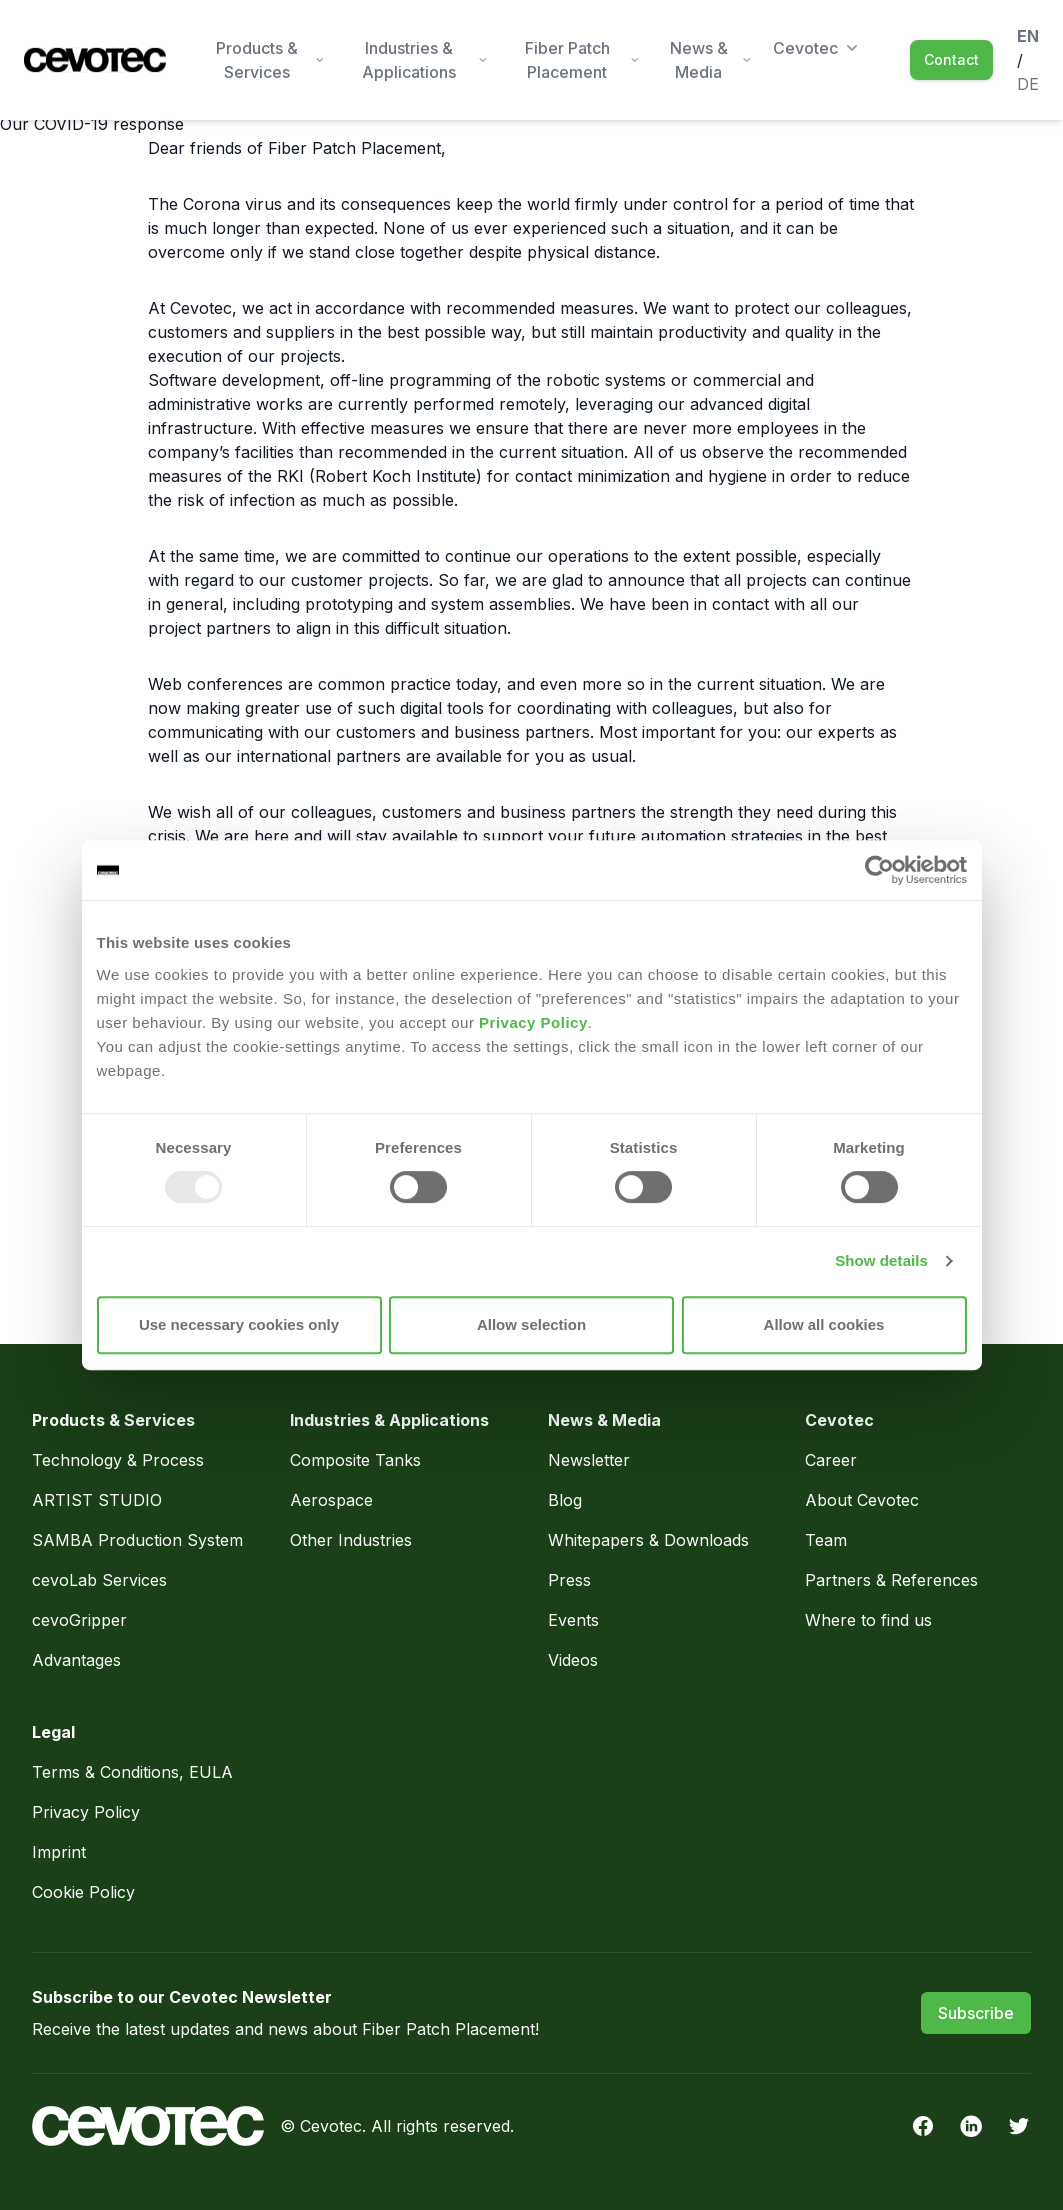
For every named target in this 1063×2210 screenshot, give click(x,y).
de (1028, 84)
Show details (881, 1260)
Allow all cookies (824, 1324)
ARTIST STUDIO (97, 1500)
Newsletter (589, 1460)
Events (573, 1620)
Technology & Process (120, 1460)
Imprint (59, 1852)
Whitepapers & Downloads (648, 1540)
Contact (951, 59)
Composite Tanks (355, 1460)
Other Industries (351, 1540)
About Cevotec (862, 1500)
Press (569, 1580)
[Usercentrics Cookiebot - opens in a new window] (879, 870)
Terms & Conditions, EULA (132, 1772)
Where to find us (868, 1620)
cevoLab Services (99, 1580)
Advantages (76, 1660)
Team (826, 1540)
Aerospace (334, 1500)
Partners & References (891, 1580)
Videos (573, 1660)
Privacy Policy (533, 1022)
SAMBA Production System (137, 1540)
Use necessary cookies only (239, 1324)
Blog (565, 1500)
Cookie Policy (83, 1892)
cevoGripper (79, 1620)
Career (831, 1460)
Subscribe (976, 2013)
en (1028, 36)
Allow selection (531, 1324)
